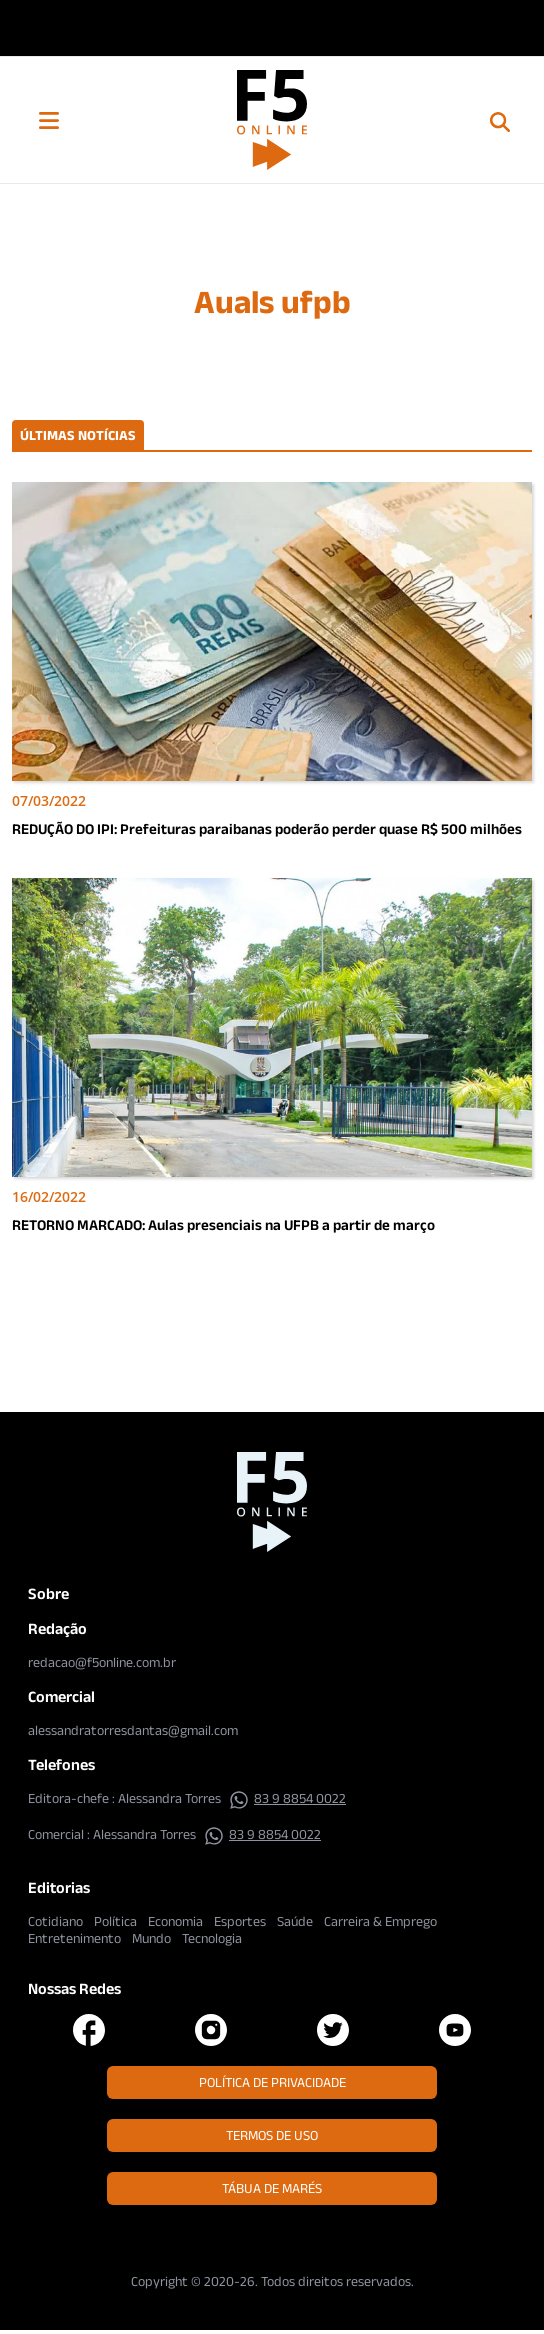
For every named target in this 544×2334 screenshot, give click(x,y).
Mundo (151, 1938)
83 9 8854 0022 (287, 1798)
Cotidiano (55, 1921)
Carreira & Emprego (380, 1921)
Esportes (240, 1921)
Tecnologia (212, 1938)
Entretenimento (74, 1938)
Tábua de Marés (272, 2188)
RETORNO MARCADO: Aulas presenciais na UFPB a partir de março (223, 1224)
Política (115, 1921)
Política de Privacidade (272, 2082)
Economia (175, 1921)
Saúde (295, 1921)
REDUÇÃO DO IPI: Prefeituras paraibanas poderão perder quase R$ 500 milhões (267, 828)
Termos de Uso (272, 2135)
